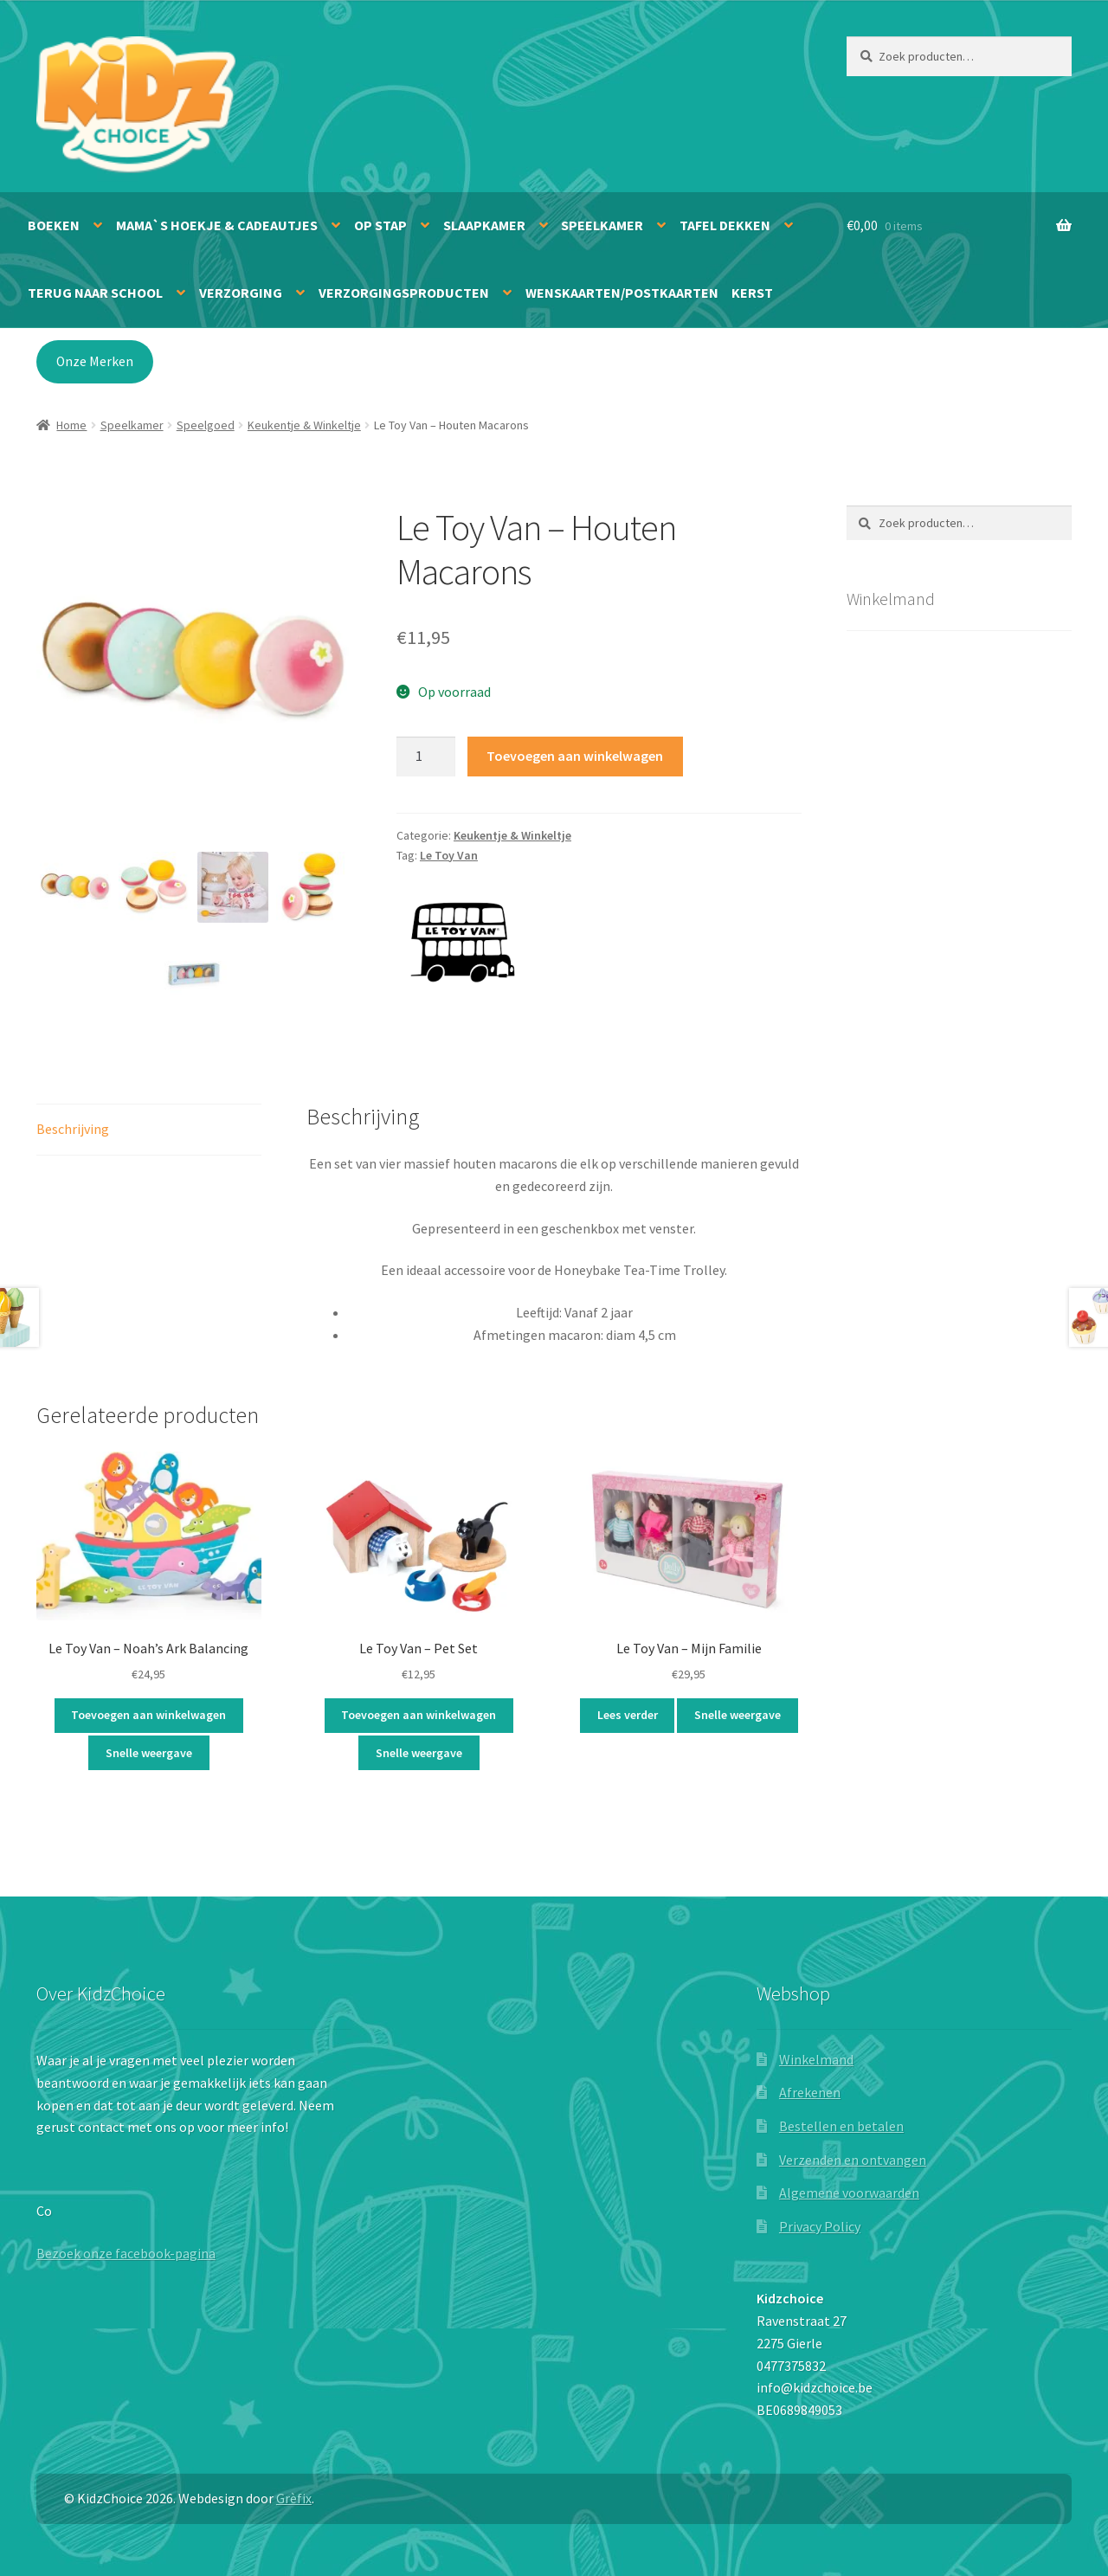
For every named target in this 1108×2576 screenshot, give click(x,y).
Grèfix (294, 2498)
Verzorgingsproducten (404, 292)
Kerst (752, 292)
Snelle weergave (149, 1753)
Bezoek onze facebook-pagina (126, 2253)
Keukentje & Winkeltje (304, 425)
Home (71, 425)
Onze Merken (94, 361)
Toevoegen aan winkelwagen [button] (148, 1715)
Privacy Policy (819, 2226)
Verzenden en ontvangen (852, 2159)
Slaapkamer (484, 225)
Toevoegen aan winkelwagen (574, 755)
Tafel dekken (725, 225)
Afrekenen (810, 2092)
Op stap (380, 225)
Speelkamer (602, 225)
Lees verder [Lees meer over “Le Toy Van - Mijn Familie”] (627, 1715)
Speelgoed (206, 425)
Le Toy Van (449, 855)
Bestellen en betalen (841, 2126)
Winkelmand (816, 2059)
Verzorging (240, 292)
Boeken (54, 225)
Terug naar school (95, 292)
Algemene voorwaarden (849, 2192)
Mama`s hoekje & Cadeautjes (217, 225)
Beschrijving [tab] (72, 1128)
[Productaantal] (425, 756)
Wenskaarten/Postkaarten (621, 292)
